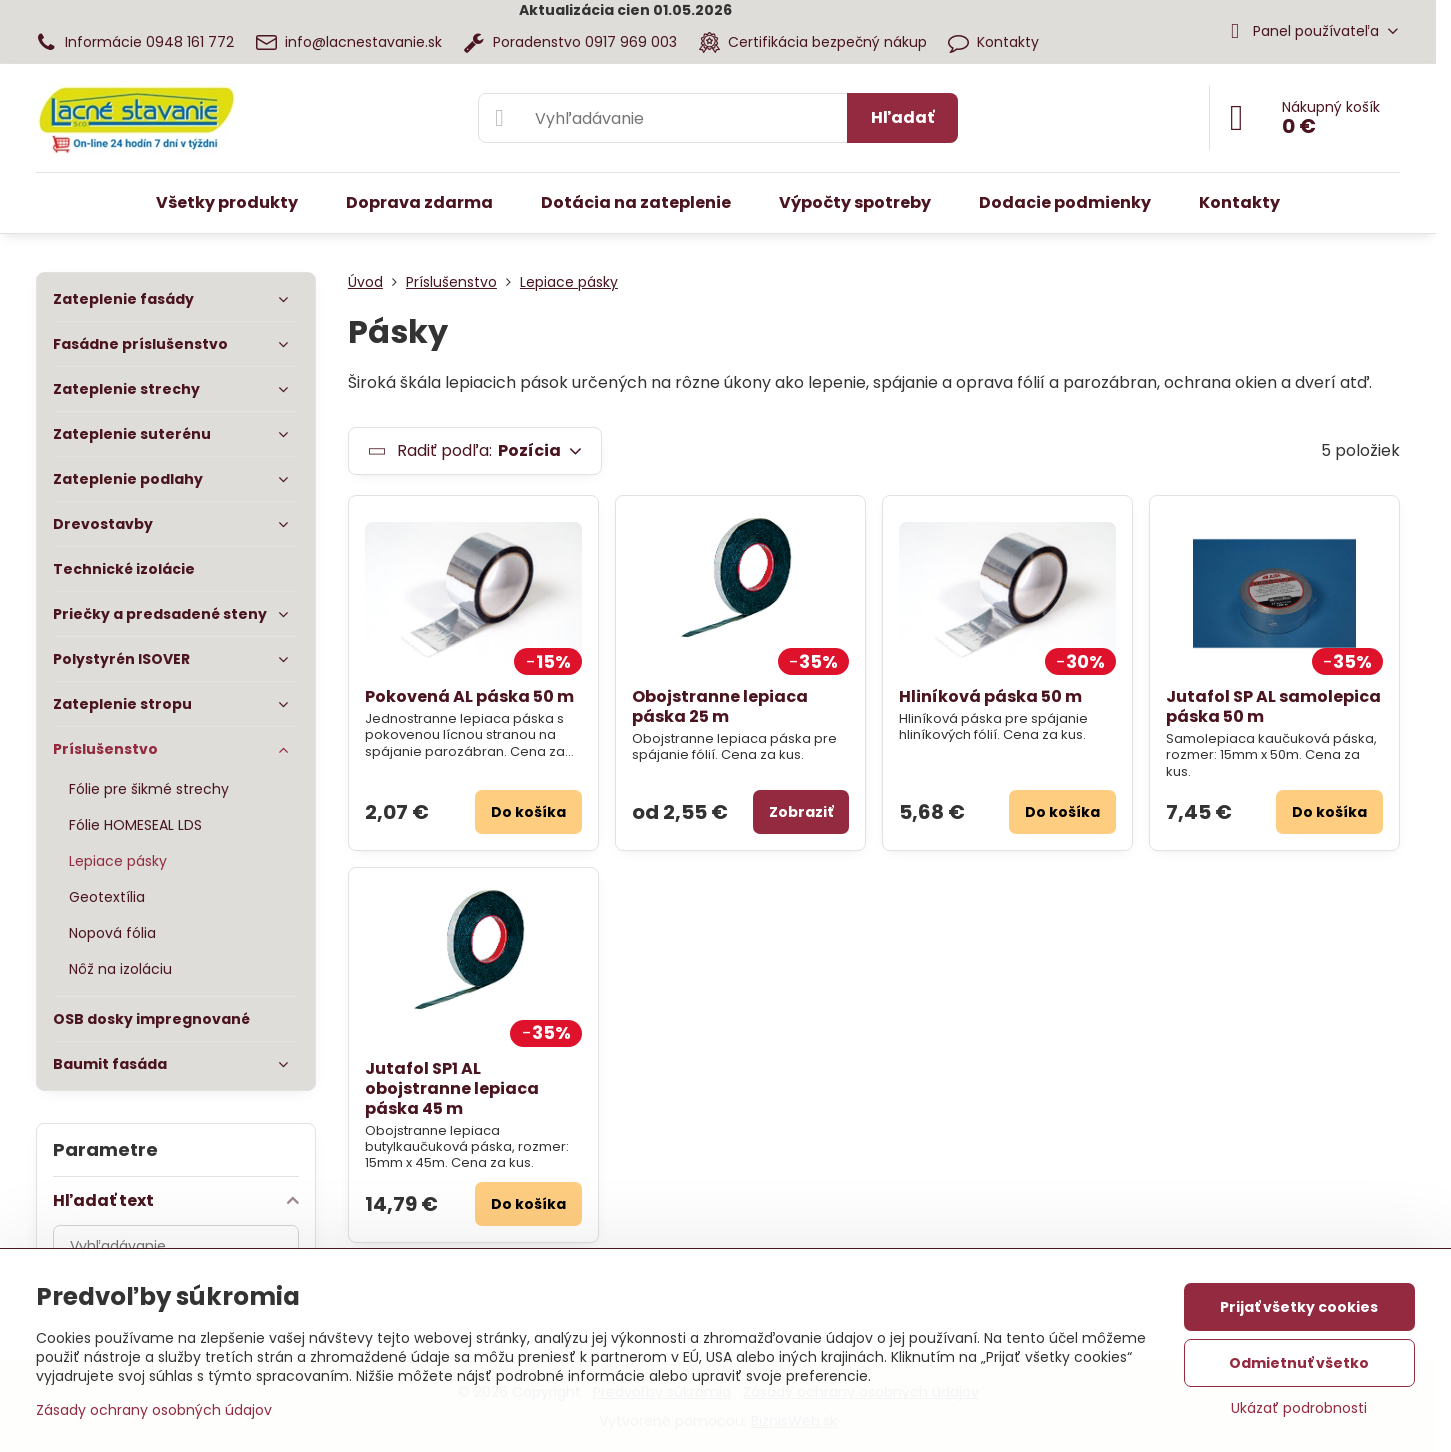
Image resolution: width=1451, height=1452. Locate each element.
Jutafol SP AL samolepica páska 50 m (1273, 706)
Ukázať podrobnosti (1299, 1408)
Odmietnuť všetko (1299, 1363)
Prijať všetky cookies (1299, 1307)
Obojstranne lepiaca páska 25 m (720, 706)
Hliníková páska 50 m (990, 696)
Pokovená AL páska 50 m (469, 696)
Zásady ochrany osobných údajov (154, 1410)
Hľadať (902, 117)
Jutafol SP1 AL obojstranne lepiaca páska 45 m (452, 1088)
